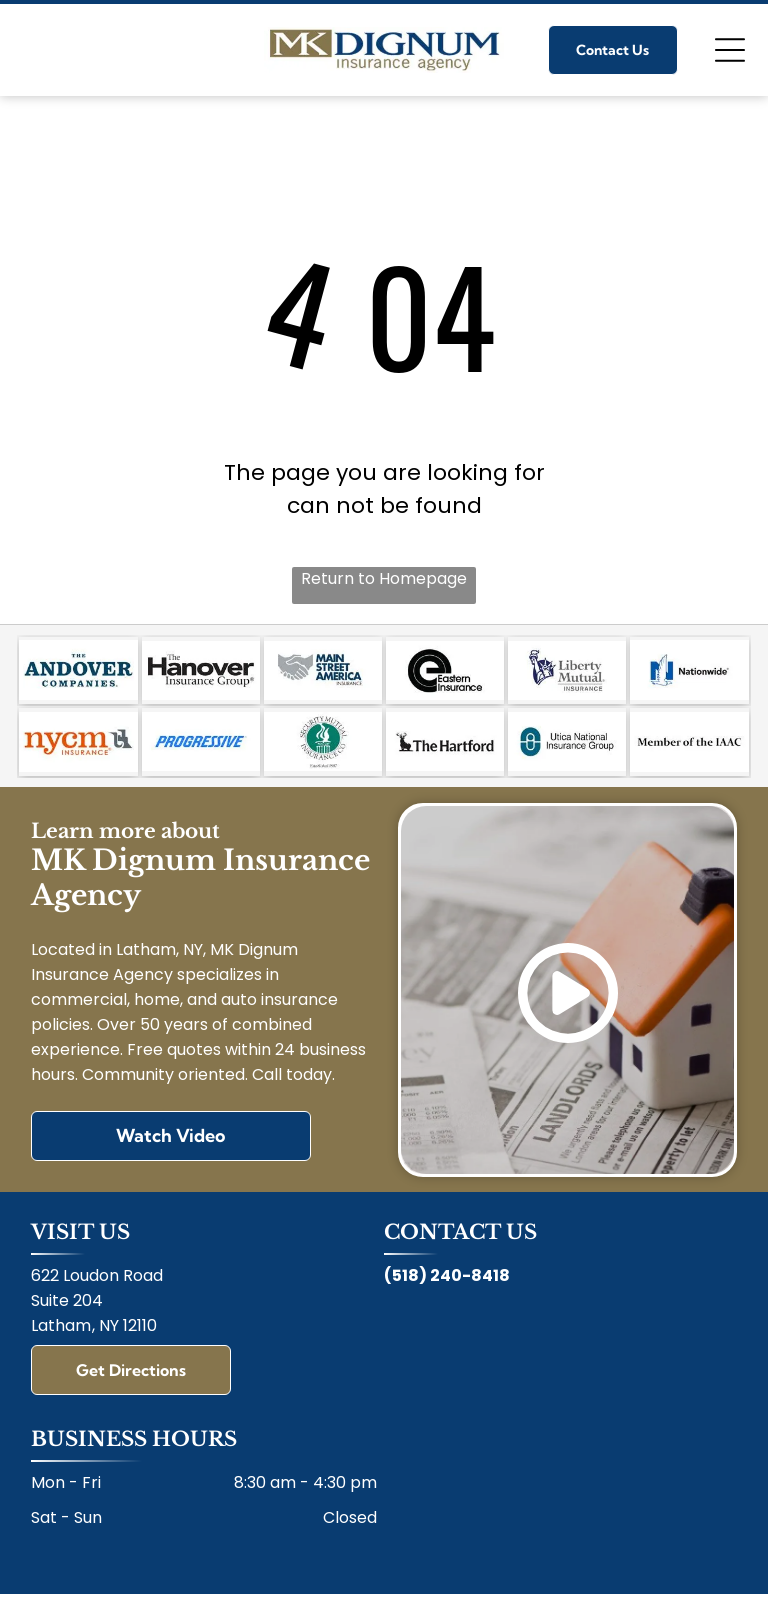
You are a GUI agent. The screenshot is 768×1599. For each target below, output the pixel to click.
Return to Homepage (384, 578)
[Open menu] (730, 50)
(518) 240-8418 (447, 1260)
